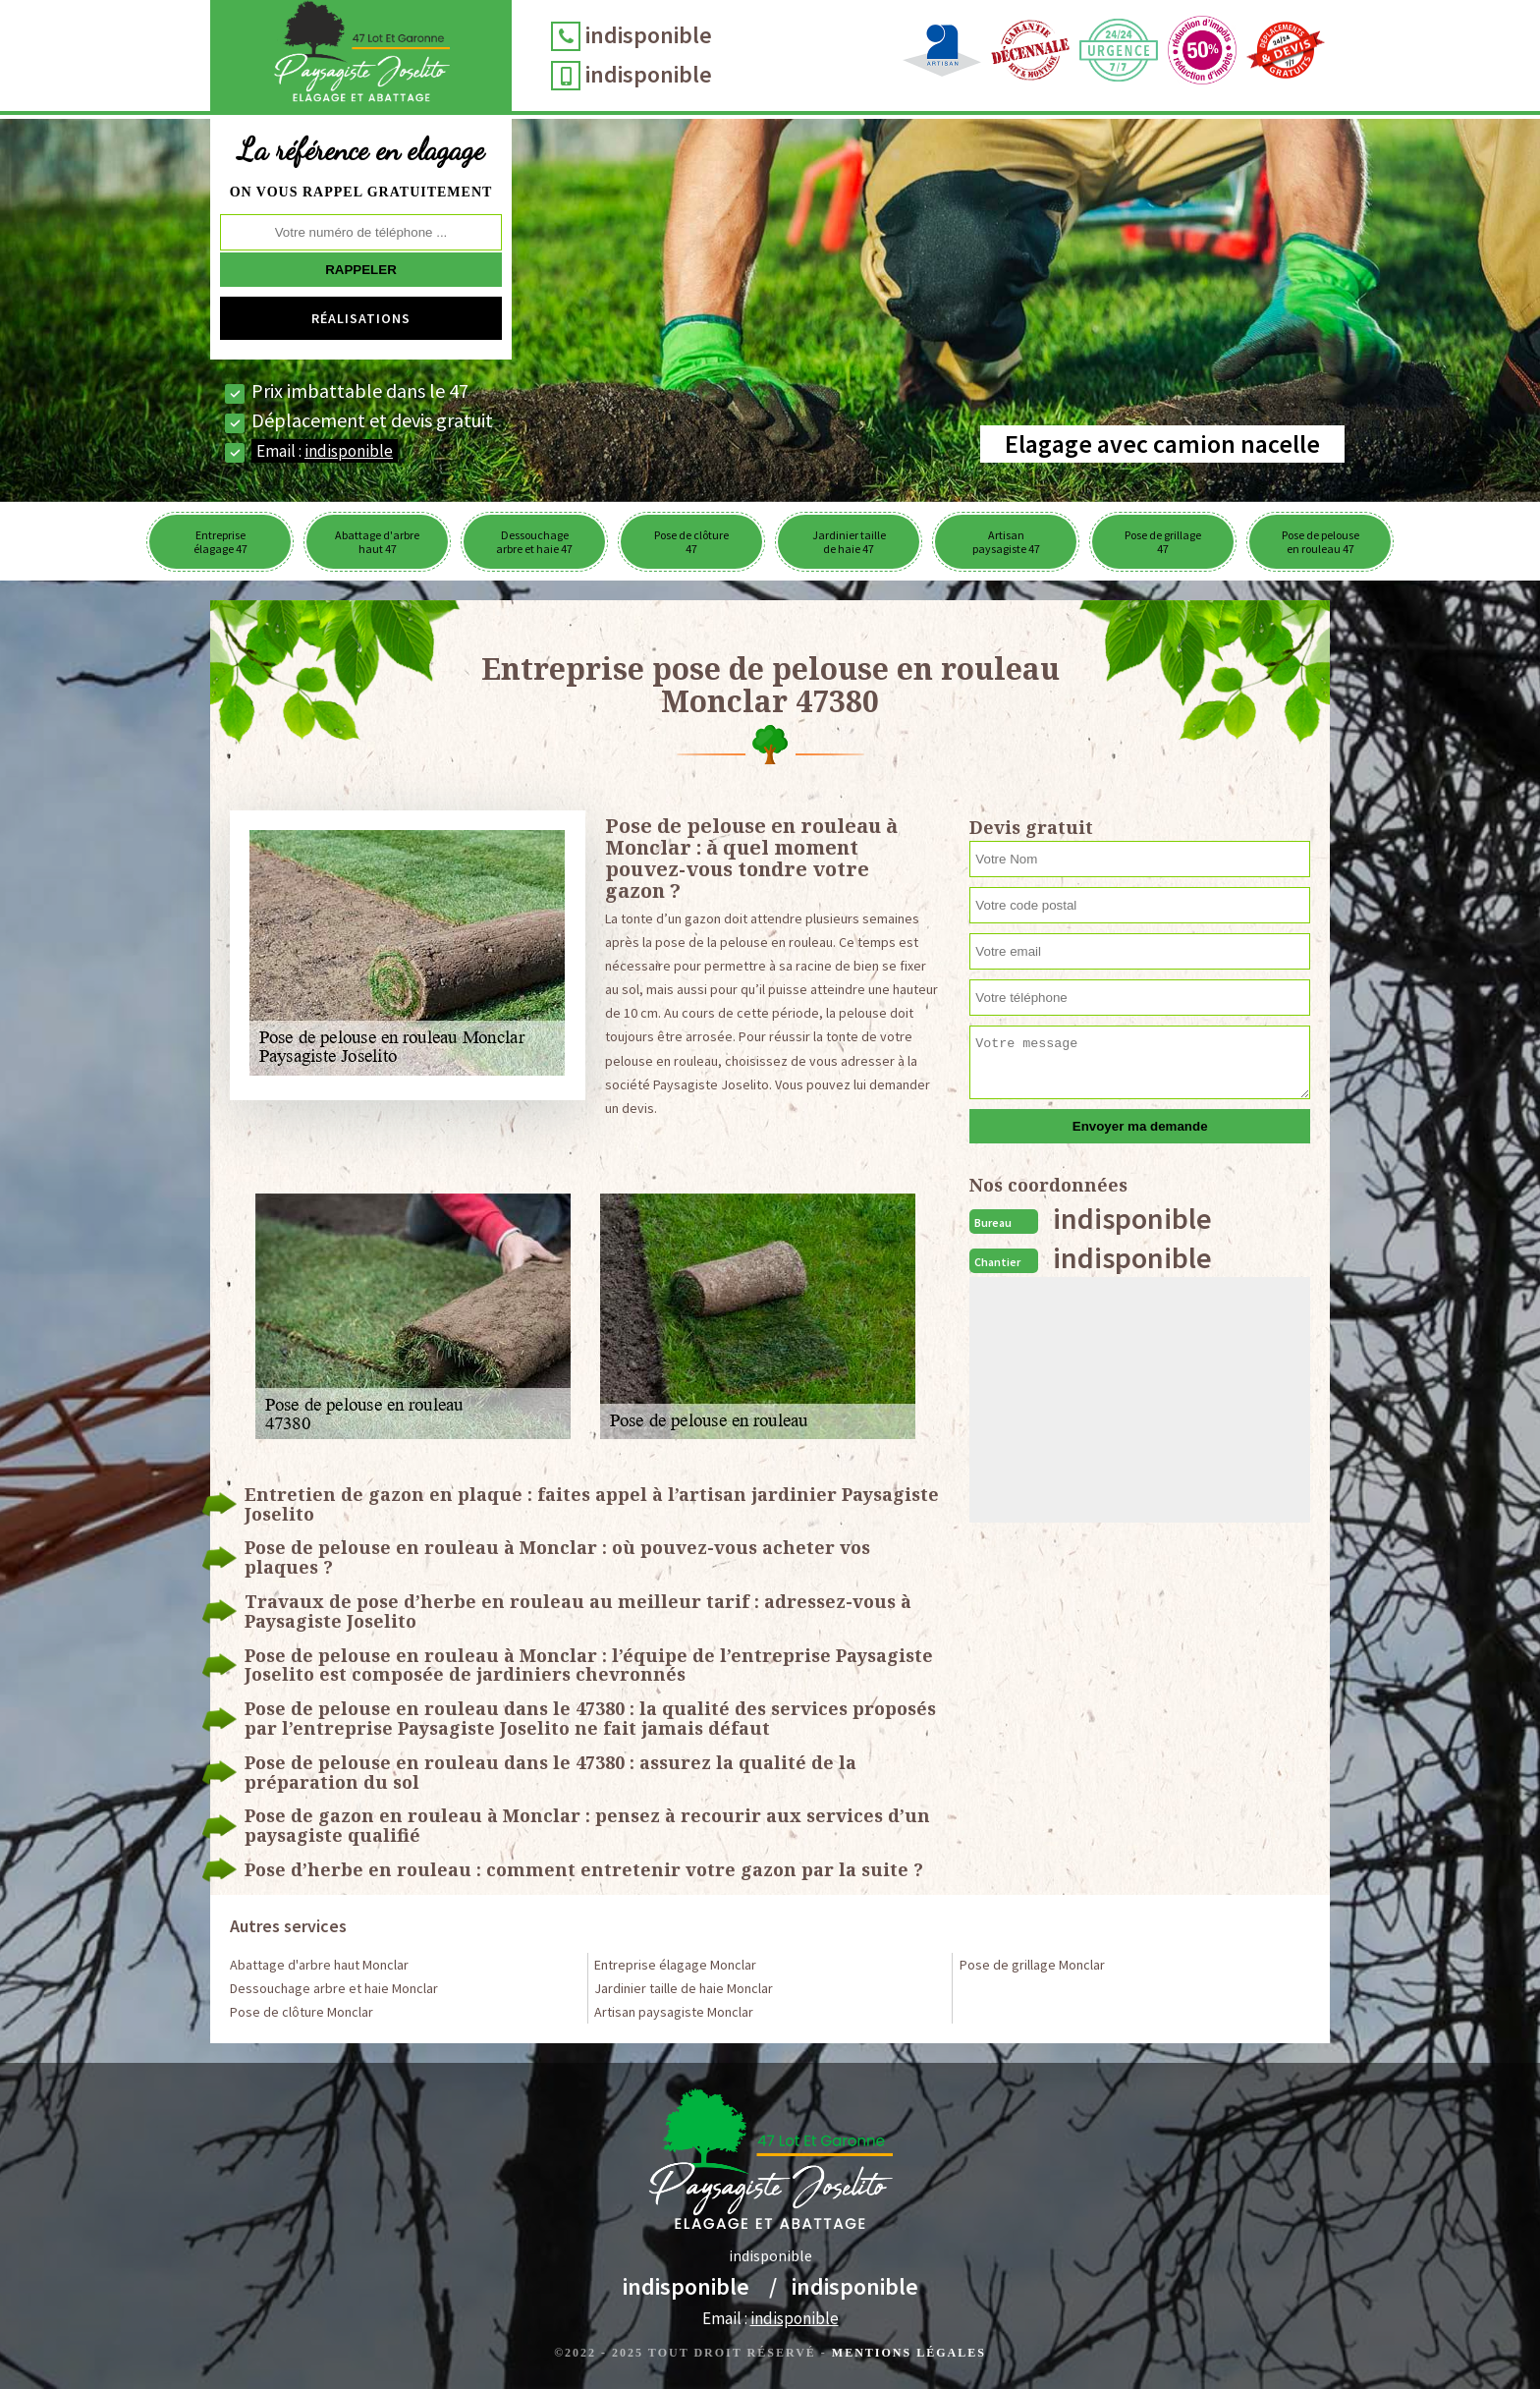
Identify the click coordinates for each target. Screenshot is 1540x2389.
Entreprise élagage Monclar (675, 1964)
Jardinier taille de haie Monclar (683, 1988)
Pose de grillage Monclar (1032, 1964)
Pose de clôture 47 (691, 542)
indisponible (648, 35)
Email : (324, 451)
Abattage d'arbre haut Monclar (319, 1964)
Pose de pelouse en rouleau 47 (1320, 542)
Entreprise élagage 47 (220, 542)
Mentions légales (909, 2353)
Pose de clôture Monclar (301, 2012)
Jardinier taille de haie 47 (849, 542)
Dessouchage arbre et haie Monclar (334, 1988)
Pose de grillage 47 (1163, 542)
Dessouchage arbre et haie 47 (534, 542)
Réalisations (361, 318)
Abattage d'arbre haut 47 (377, 542)
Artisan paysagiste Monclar (673, 2012)
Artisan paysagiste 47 (1006, 542)
